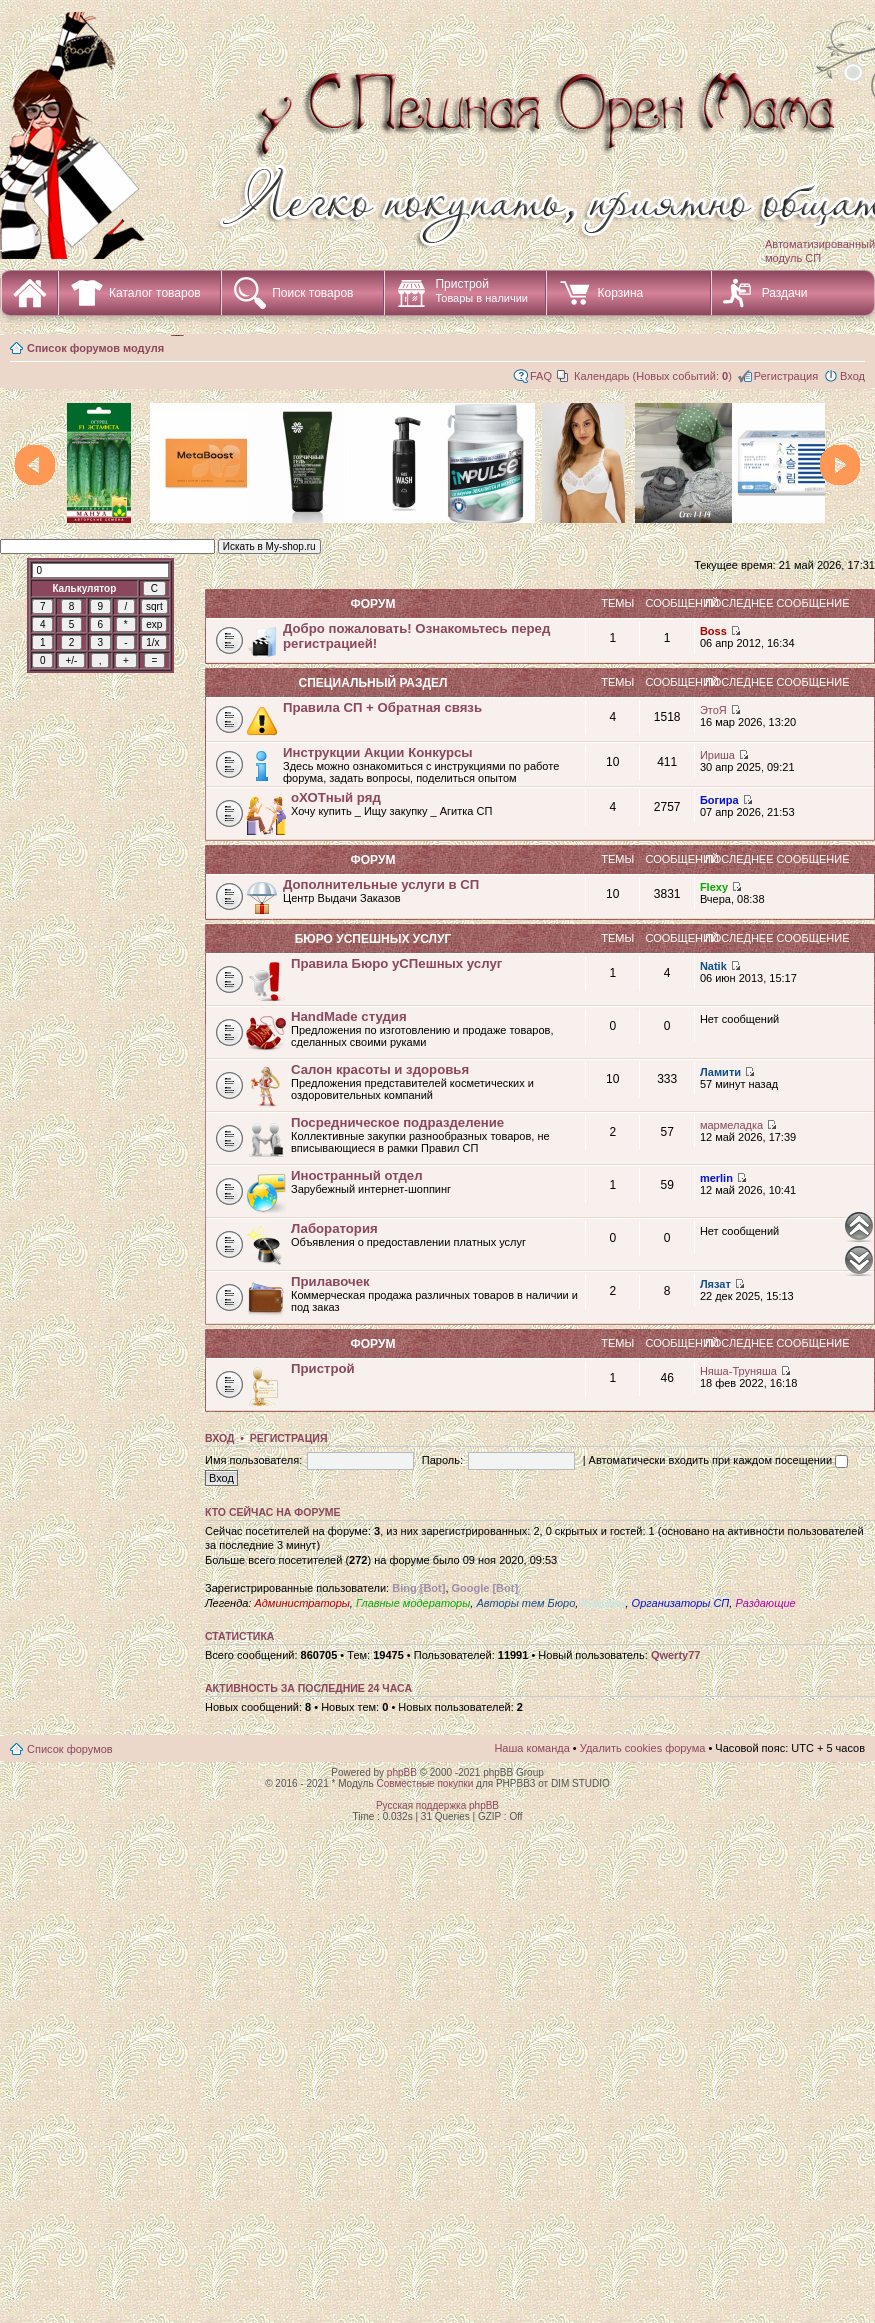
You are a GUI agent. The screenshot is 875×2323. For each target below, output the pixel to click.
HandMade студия (349, 1016)
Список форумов (70, 1749)
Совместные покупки (424, 1783)
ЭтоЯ (713, 710)
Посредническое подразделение (397, 1122)
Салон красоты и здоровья (380, 1069)
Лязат (715, 1284)
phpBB (402, 1772)
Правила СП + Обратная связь (382, 707)
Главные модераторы (413, 1603)
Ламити (720, 1072)
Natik (713, 966)
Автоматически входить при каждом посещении (719, 1460)
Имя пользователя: (253, 1460)
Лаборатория (334, 1228)
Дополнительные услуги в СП (381, 884)
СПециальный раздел (372, 683)
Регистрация (786, 376)
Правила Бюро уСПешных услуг (396, 963)
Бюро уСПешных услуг (373, 939)
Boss (713, 631)
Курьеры (603, 1603)
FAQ (541, 376)
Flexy (714, 887)
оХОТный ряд (336, 797)
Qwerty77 (676, 1655)
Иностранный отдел (357, 1175)
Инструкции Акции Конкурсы (378, 752)
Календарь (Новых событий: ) (653, 376)
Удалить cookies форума (643, 1748)
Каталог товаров (155, 293)
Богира (719, 800)
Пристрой (481, 290)
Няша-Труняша (738, 1371)
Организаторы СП (681, 1603)
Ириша (717, 755)
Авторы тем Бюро (525, 1603)
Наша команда (531, 1748)
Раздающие (765, 1603)
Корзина (620, 293)
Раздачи (785, 293)
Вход (852, 376)
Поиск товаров (312, 293)
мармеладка (731, 1125)
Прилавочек (330, 1281)
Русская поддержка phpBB (437, 1805)
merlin (716, 1178)
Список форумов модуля (95, 348)
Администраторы (301, 1603)
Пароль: (442, 1460)
